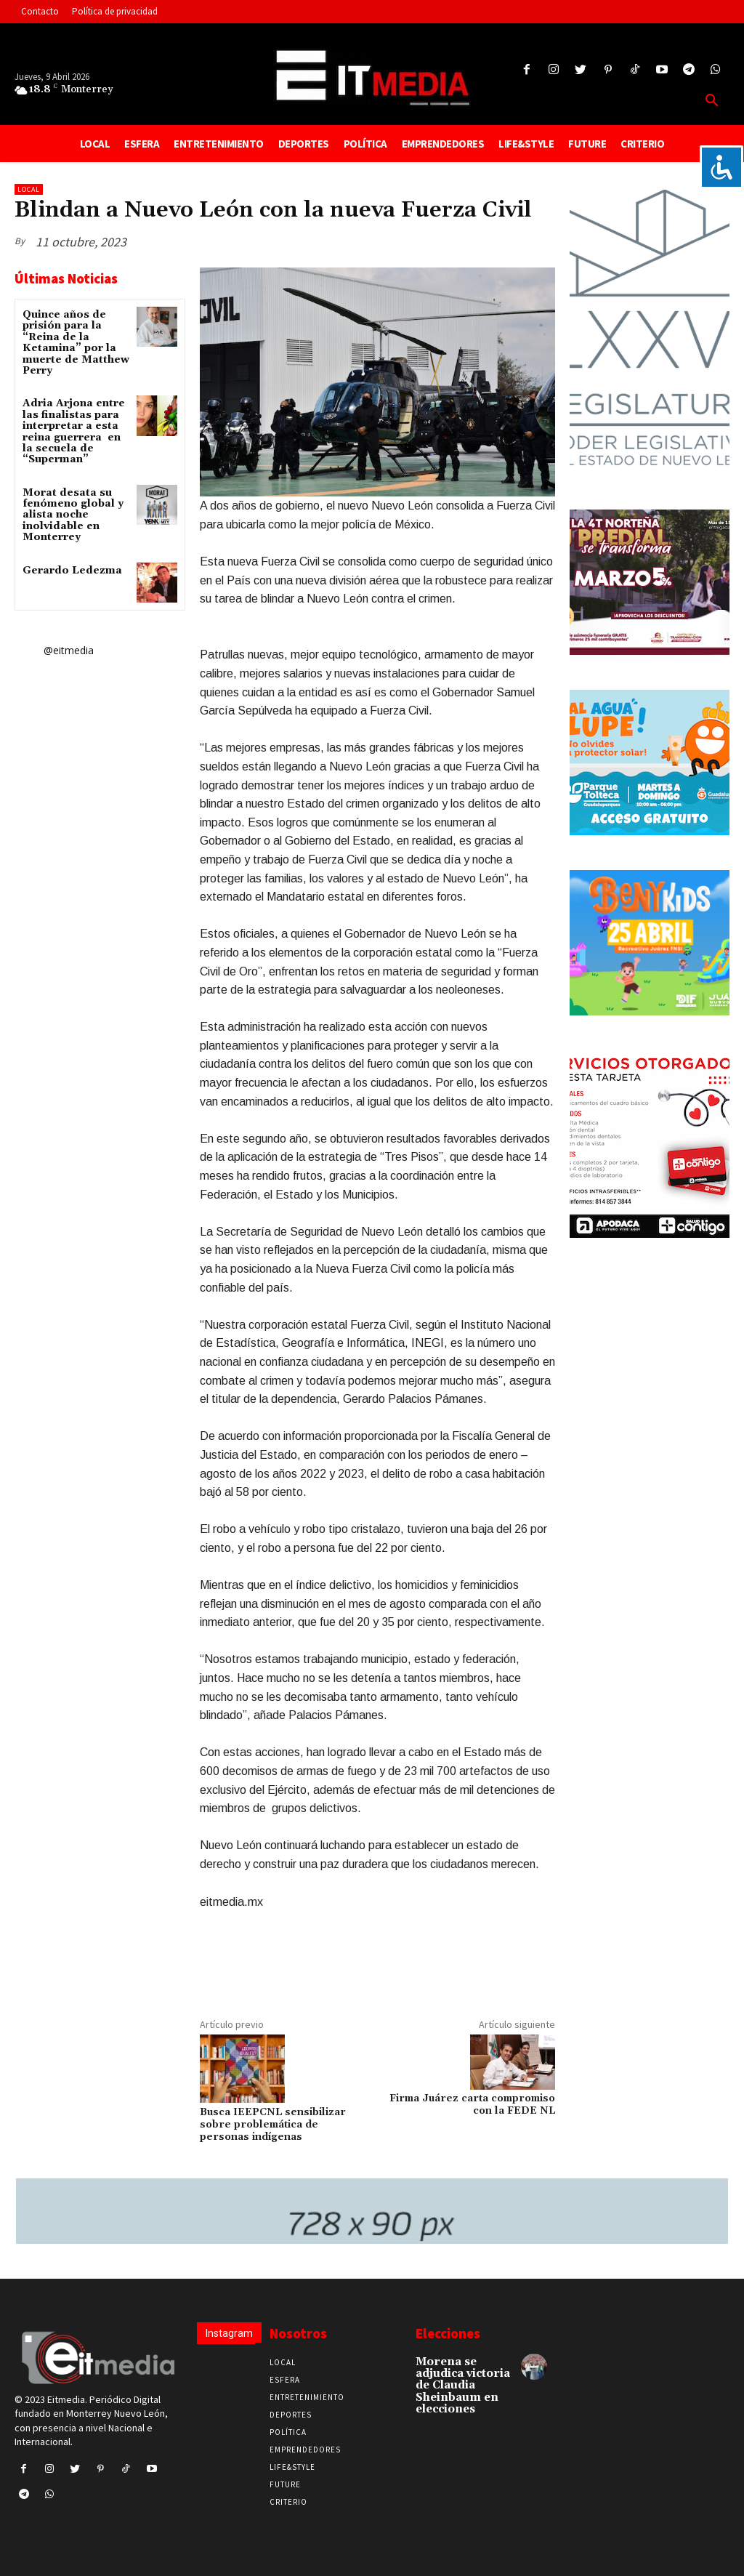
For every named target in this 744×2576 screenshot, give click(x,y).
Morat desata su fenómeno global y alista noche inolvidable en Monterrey (73, 515)
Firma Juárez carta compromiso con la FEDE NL (472, 2104)
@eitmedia (69, 650)
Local (29, 189)
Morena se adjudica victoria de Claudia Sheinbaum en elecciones (462, 2384)
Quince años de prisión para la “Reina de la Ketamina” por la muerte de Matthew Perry (76, 342)
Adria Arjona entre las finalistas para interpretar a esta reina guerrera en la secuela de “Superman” (74, 431)
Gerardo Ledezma (72, 570)
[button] (712, 101)
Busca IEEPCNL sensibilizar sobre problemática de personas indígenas (273, 2125)
